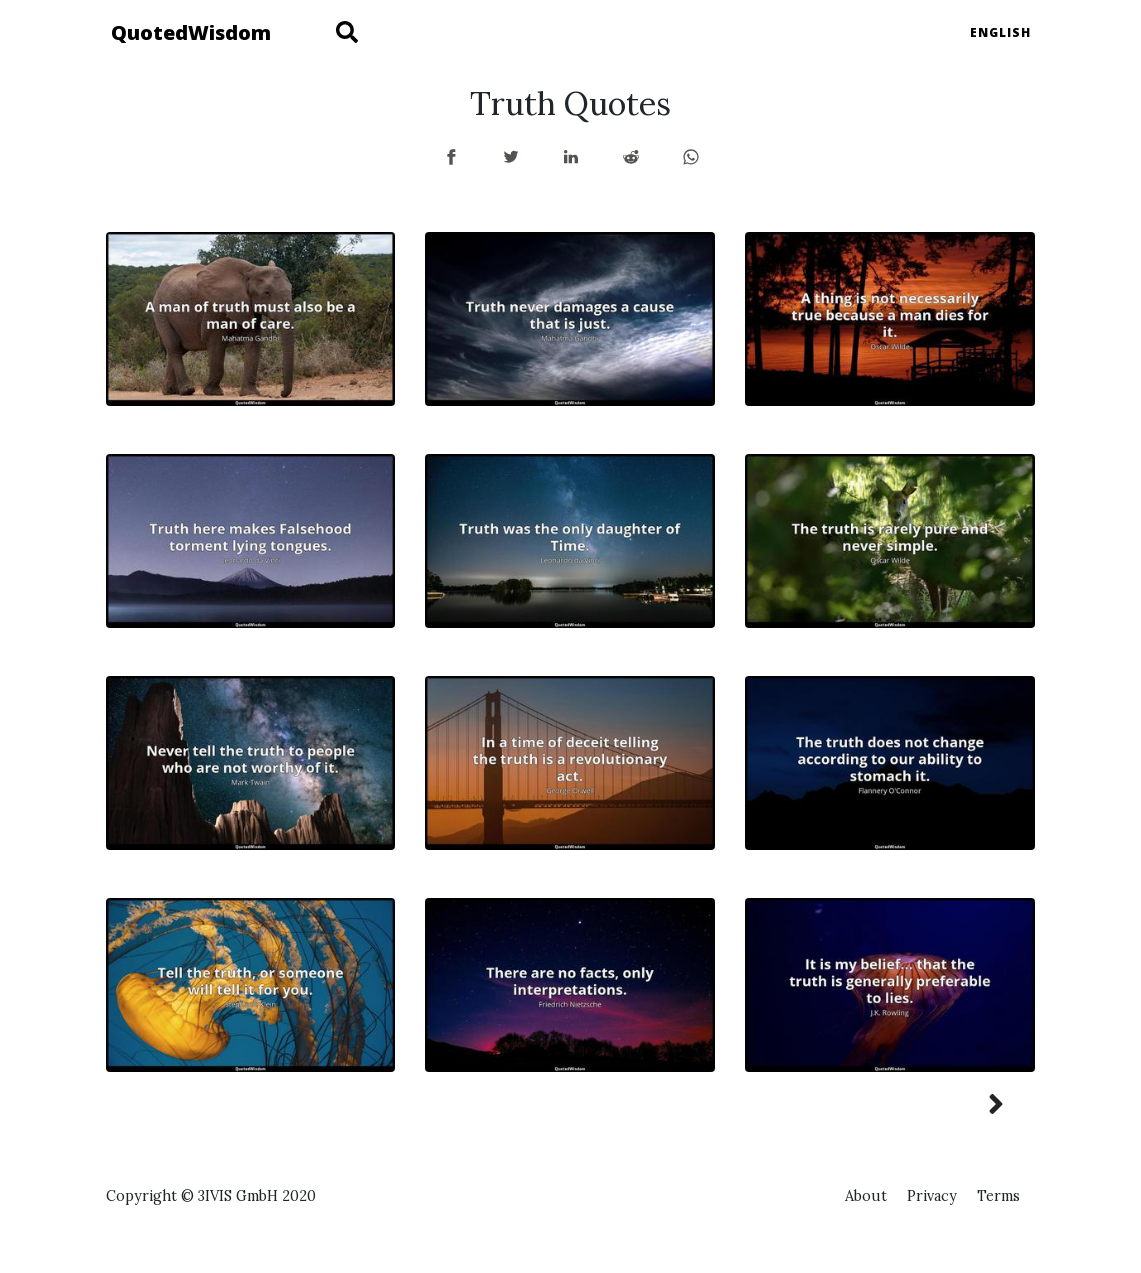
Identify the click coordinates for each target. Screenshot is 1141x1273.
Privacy (932, 1196)
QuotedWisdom (191, 32)
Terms (998, 1196)
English (1000, 32)
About (866, 1196)
